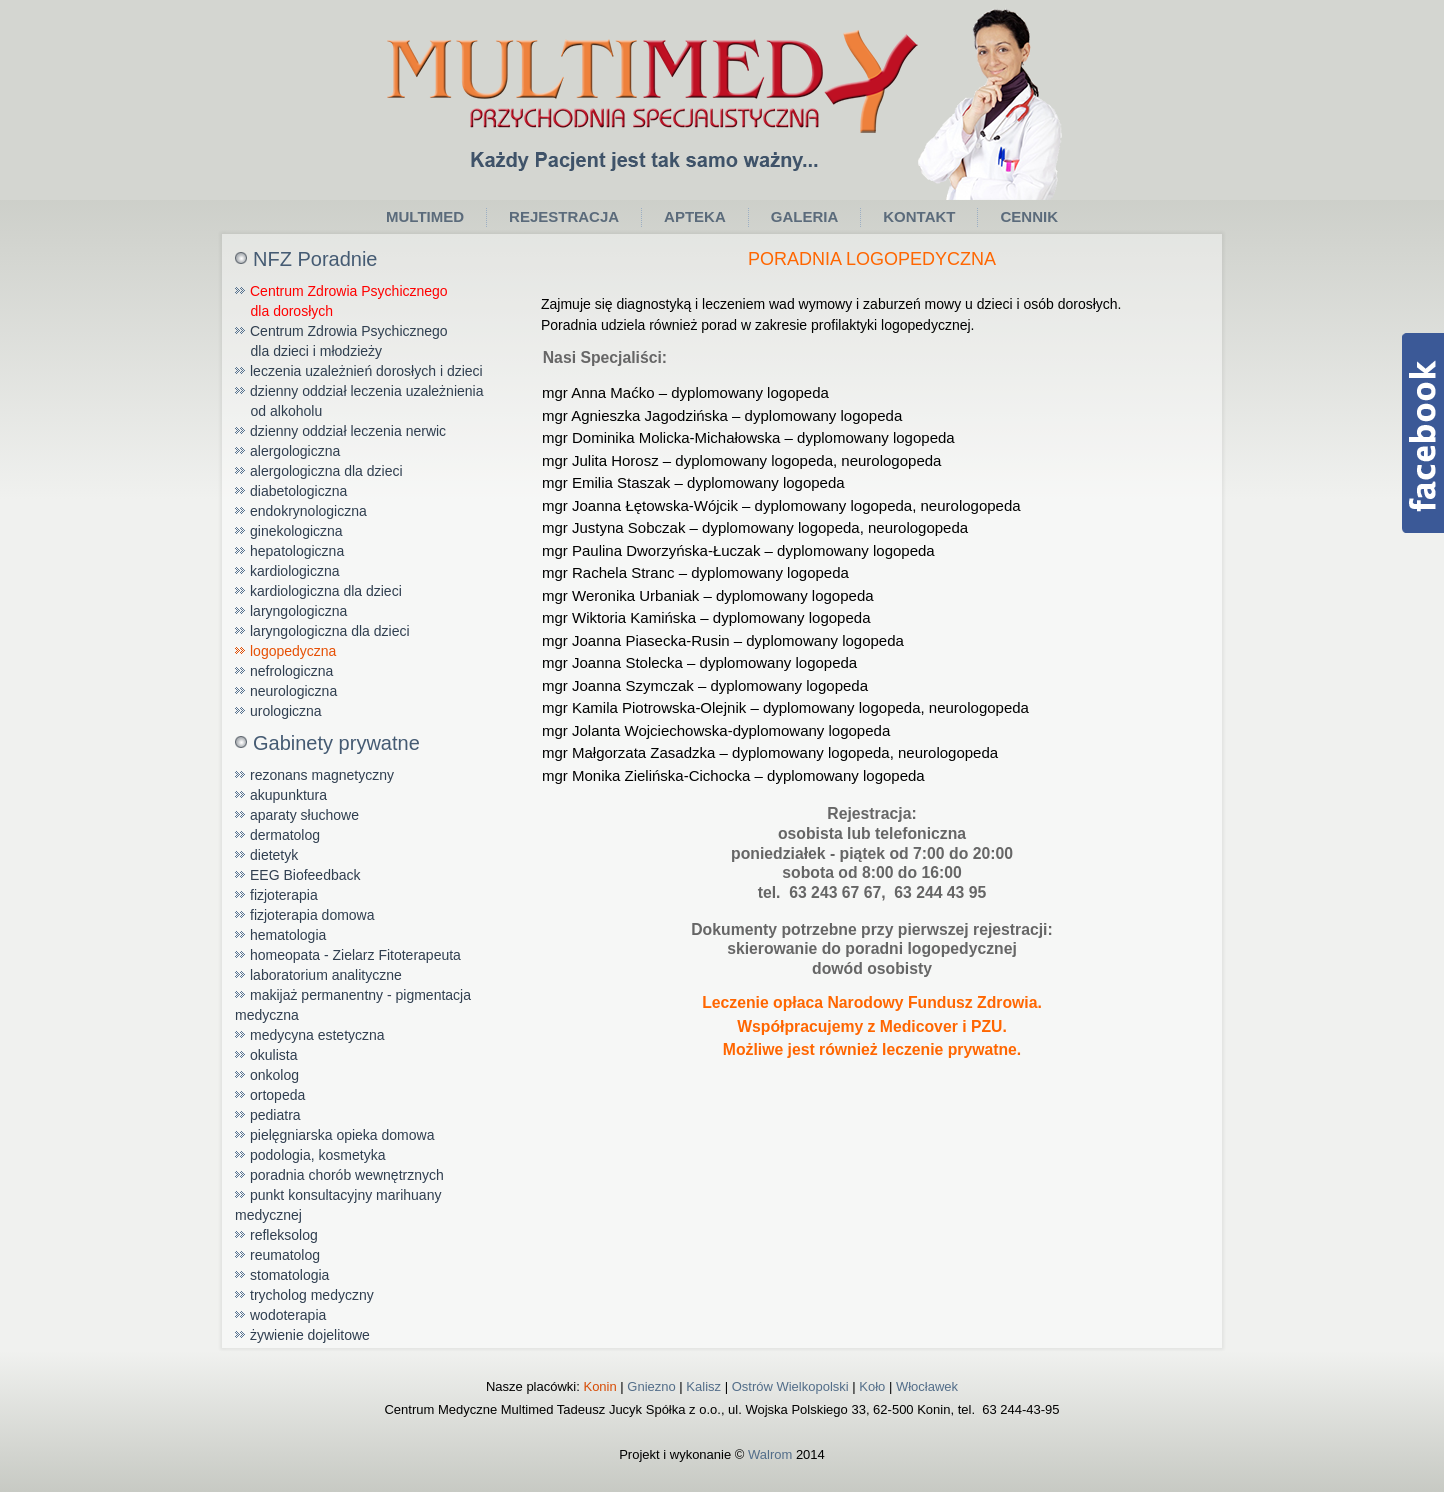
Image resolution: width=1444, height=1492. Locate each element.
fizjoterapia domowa (312, 915)
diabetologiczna (298, 491)
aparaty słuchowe (304, 815)
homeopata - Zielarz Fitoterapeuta (355, 955)
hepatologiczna (297, 551)
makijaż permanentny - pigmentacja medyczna (353, 1005)
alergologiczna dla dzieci (326, 471)
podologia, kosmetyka (317, 1155)
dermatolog (285, 835)
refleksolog (284, 1235)
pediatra (275, 1115)
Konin (599, 1386)
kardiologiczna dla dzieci (326, 591)
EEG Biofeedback (305, 875)
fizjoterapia (284, 895)
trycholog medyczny (312, 1295)
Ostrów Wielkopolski (790, 1386)
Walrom (770, 1454)
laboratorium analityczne (326, 975)
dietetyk (274, 855)
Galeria (805, 216)
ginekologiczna (296, 531)
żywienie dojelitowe (310, 1335)
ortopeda (277, 1095)
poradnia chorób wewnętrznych (347, 1175)
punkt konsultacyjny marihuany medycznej (338, 1205)
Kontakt (919, 216)
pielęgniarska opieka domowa (342, 1135)
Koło (872, 1386)
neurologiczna (293, 691)
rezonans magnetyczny (322, 775)
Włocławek (927, 1386)
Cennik (1029, 216)
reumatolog (285, 1255)
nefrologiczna (291, 671)
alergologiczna (295, 451)
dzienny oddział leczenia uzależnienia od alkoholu (359, 401)
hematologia (288, 935)
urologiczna (286, 711)
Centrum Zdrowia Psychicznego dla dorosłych (341, 301)
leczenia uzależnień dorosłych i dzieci (366, 371)
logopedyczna (293, 651)
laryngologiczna (298, 611)
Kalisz (703, 1386)
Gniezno (651, 1386)
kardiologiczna (295, 571)
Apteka (695, 216)
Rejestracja (564, 216)
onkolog (274, 1075)
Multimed (425, 216)
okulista (273, 1055)
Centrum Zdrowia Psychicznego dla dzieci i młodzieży (341, 341)
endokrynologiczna (308, 511)
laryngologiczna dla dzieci (330, 631)
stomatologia (289, 1275)
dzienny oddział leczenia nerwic (348, 431)
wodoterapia (288, 1315)
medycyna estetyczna (317, 1035)
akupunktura (288, 795)
